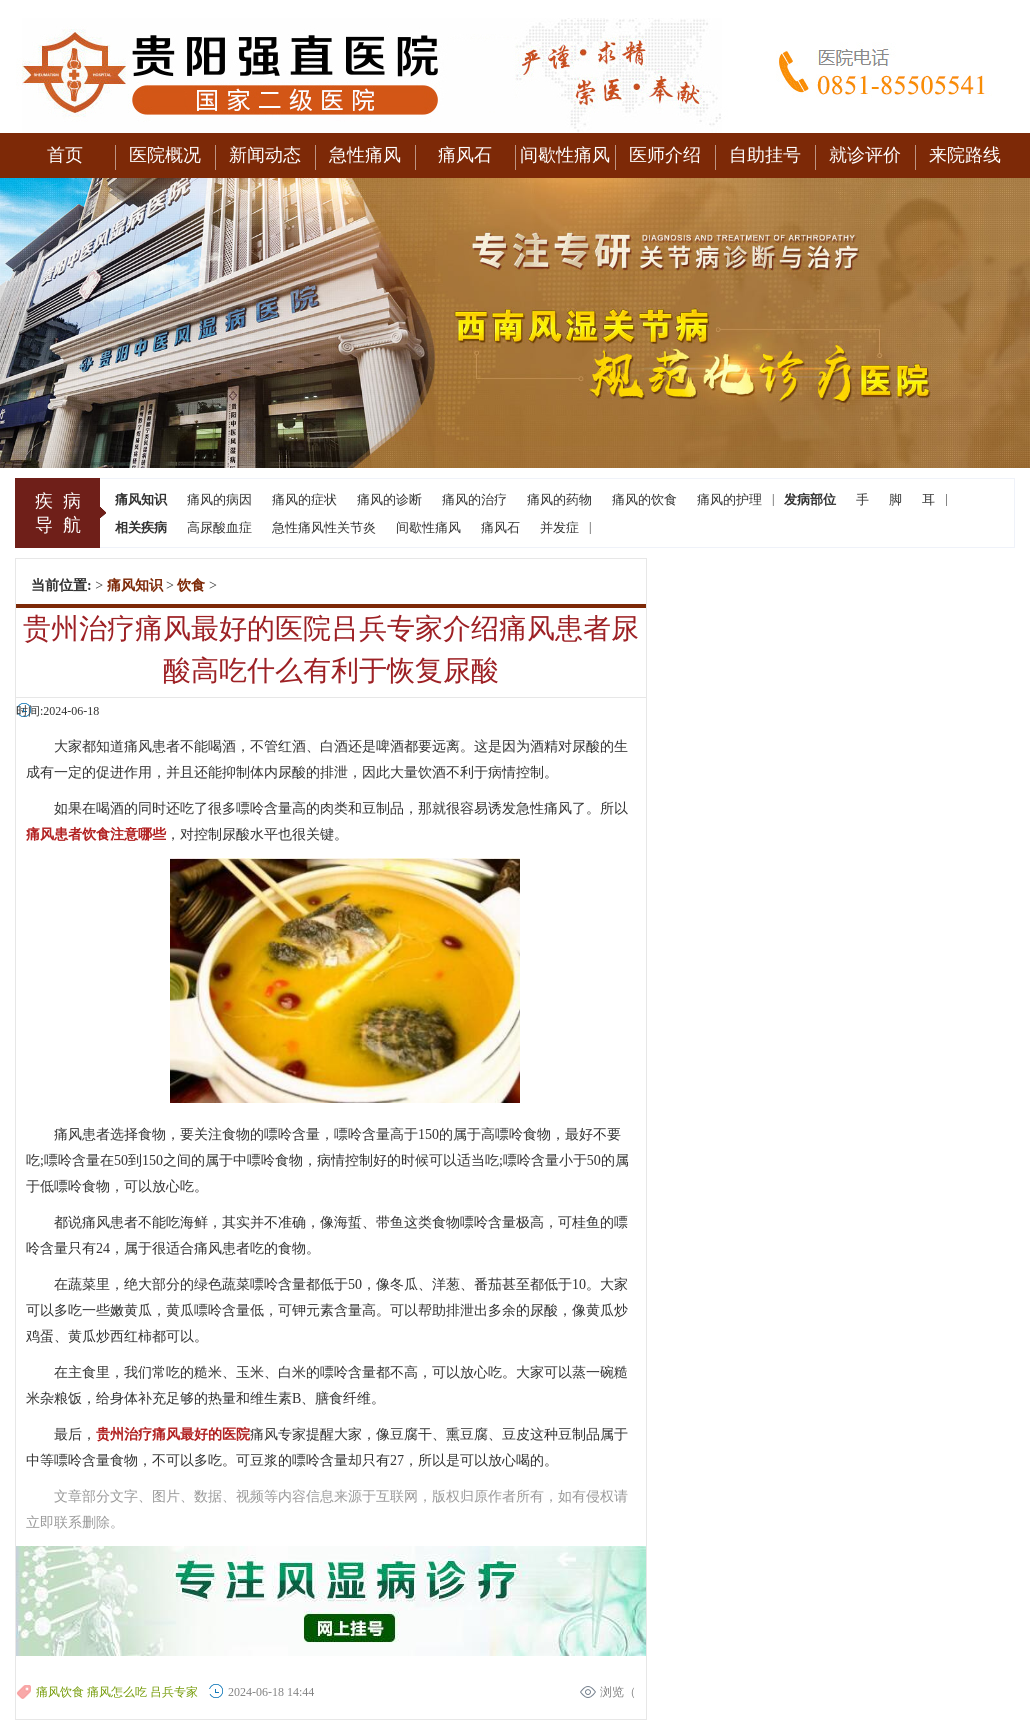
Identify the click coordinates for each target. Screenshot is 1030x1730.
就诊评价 (865, 155)
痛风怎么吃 (117, 1692)
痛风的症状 (304, 499)
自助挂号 (765, 155)
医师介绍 (665, 155)
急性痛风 (365, 155)
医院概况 (165, 155)
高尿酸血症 (219, 527)
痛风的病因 (219, 499)
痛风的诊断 (389, 499)
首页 (65, 155)
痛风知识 (135, 585)
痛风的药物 (559, 499)
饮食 (191, 585)
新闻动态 (265, 155)
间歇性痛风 (565, 155)
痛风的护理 (729, 499)
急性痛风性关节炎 (324, 527)
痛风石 (465, 155)
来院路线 (965, 155)
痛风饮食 (60, 1692)
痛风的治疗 (474, 499)
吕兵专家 (174, 1692)
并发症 (559, 527)
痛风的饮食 (644, 499)
